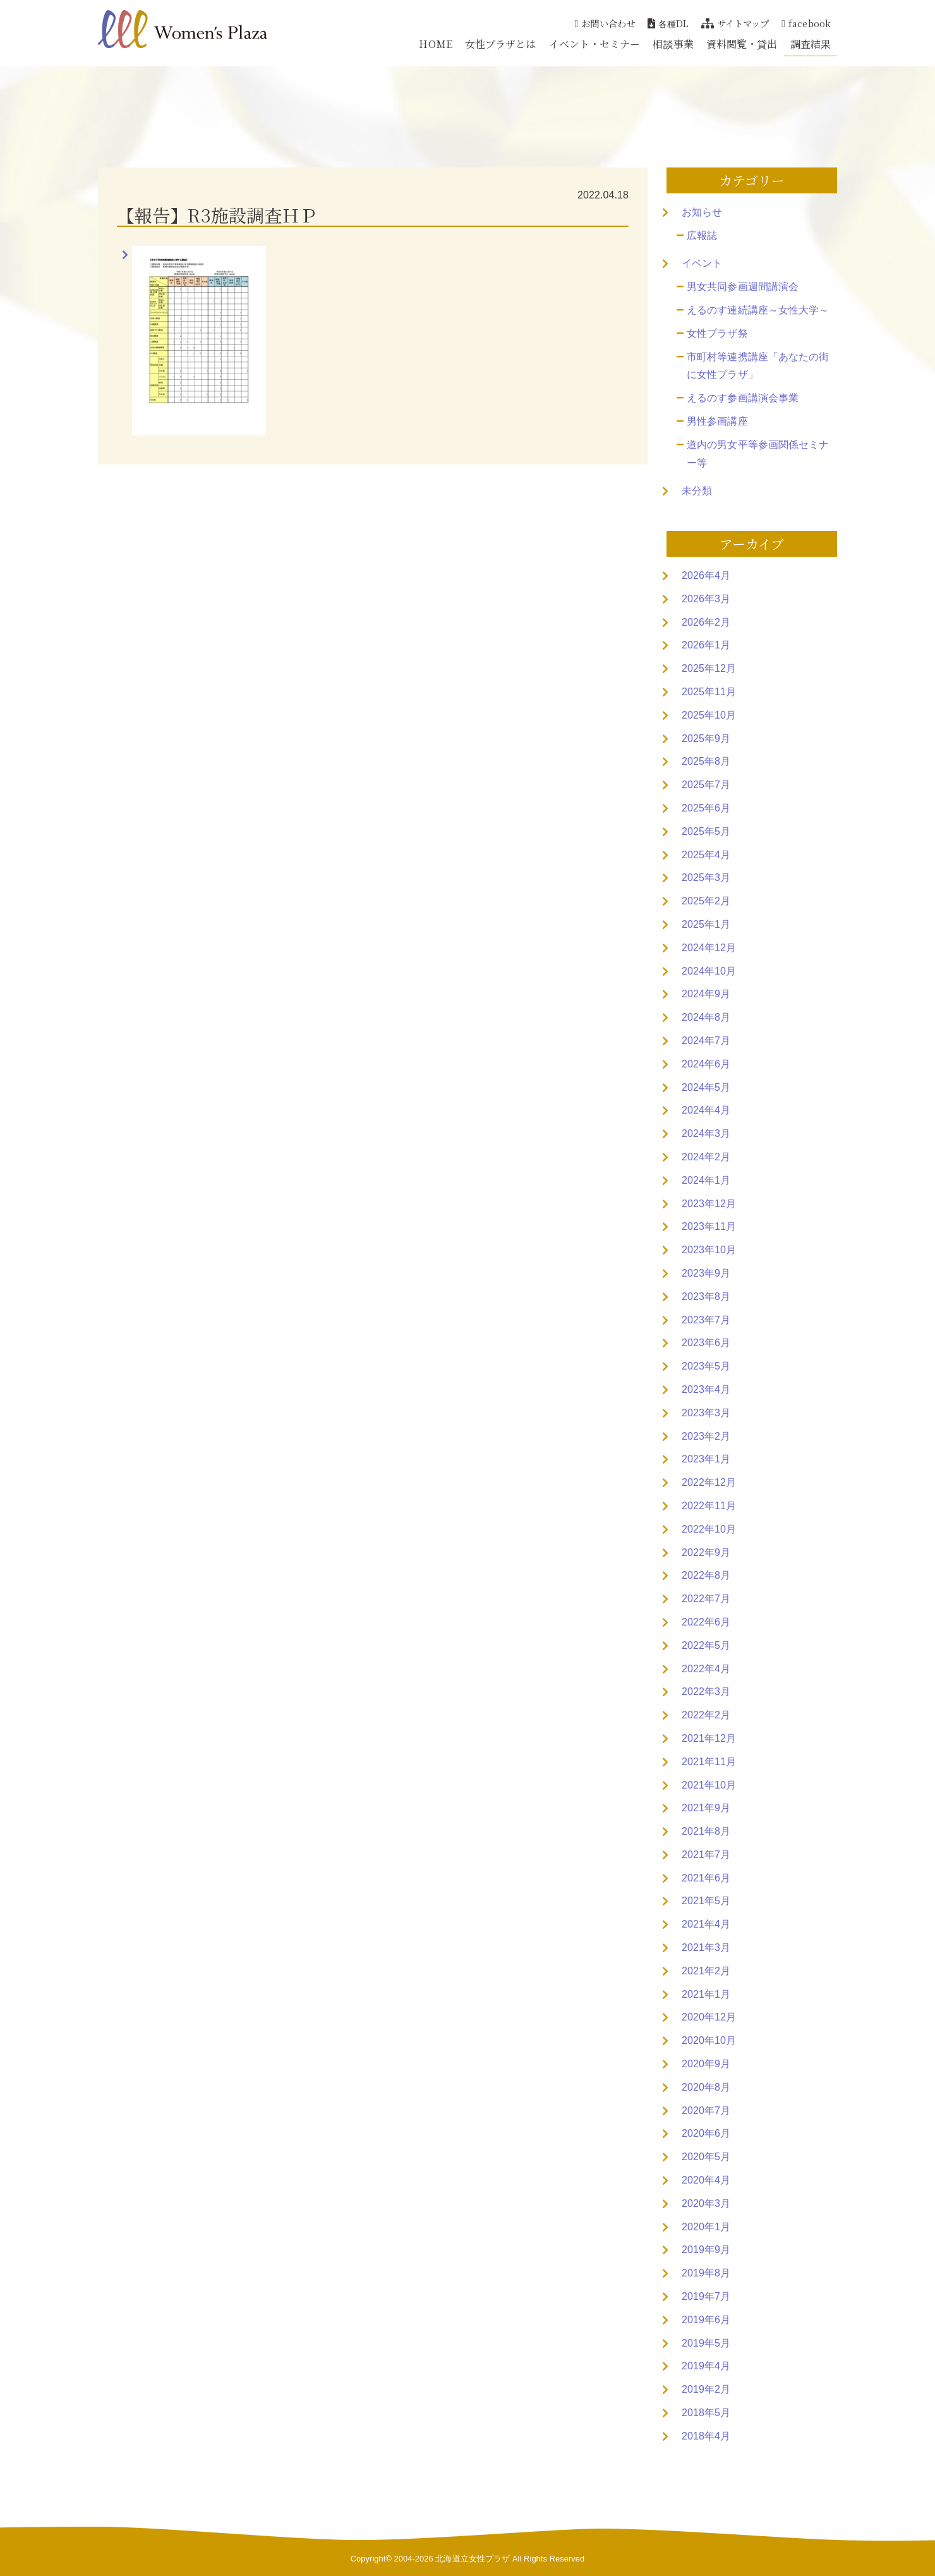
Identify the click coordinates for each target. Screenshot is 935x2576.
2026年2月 (706, 622)
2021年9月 (706, 1807)
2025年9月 (706, 738)
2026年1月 (706, 645)
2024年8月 (706, 1017)
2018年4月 (706, 2436)
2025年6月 (706, 808)
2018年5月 (706, 2412)
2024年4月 (706, 1110)
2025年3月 (706, 877)
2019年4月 (706, 2365)
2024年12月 (709, 947)
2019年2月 (706, 2389)
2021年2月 (706, 1970)
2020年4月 (706, 2180)
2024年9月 (706, 993)
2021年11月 (709, 1761)
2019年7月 (706, 2296)
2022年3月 (706, 1691)
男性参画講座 (717, 421)
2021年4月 (706, 1924)
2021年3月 (706, 1947)
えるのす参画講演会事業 (743, 397)
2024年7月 (706, 1040)
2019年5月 (706, 2343)
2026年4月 (706, 575)
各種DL (668, 23)
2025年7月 (706, 784)
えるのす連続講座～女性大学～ (758, 310)
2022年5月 (706, 1645)
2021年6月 (706, 1878)
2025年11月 (709, 691)
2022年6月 (706, 1622)
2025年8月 (706, 761)
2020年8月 (706, 2087)
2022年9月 (706, 1552)
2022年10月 (709, 1529)
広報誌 (702, 235)
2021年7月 (706, 1854)
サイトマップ (735, 23)
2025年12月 (709, 668)
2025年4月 (706, 854)
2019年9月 (706, 2249)
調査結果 (810, 44)
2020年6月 (706, 2133)
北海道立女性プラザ (472, 2558)
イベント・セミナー (595, 44)
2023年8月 (706, 1296)
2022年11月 (709, 1505)
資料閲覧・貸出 (742, 44)
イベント (702, 263)
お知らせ (702, 212)
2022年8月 (706, 1575)
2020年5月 (706, 2156)
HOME (435, 44)
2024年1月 (706, 1180)
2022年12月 (709, 1482)
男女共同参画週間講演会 (743, 286)
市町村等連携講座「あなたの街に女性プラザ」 (758, 365)
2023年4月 (706, 1389)
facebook (806, 23)
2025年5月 (706, 831)
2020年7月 (706, 2110)
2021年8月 (706, 1831)
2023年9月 (706, 1273)
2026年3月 (706, 598)
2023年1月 (706, 1459)
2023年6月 (706, 1342)
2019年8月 (706, 2273)
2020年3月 (706, 2203)
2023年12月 (709, 1203)
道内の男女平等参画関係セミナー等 (758, 453)
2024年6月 (706, 1064)
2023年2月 (706, 1436)
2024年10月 (709, 971)
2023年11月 (709, 1226)
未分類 (697, 490)
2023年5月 (706, 1366)
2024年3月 (706, 1133)
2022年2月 (706, 1715)
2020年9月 (706, 2063)
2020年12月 (709, 2017)
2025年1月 (706, 924)
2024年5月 (706, 1087)
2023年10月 (709, 1249)
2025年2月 (706, 901)
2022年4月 (706, 1668)
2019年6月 (706, 2319)
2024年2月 (706, 1156)
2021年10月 (709, 1785)
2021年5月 (706, 1900)
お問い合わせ (604, 23)
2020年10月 (709, 2040)
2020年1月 (706, 2226)
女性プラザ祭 (717, 333)
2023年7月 (706, 1320)
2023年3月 (706, 1412)
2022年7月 (706, 1598)
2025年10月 (709, 715)
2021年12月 (709, 1738)
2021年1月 (706, 1994)
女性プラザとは (500, 44)
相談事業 (673, 44)
